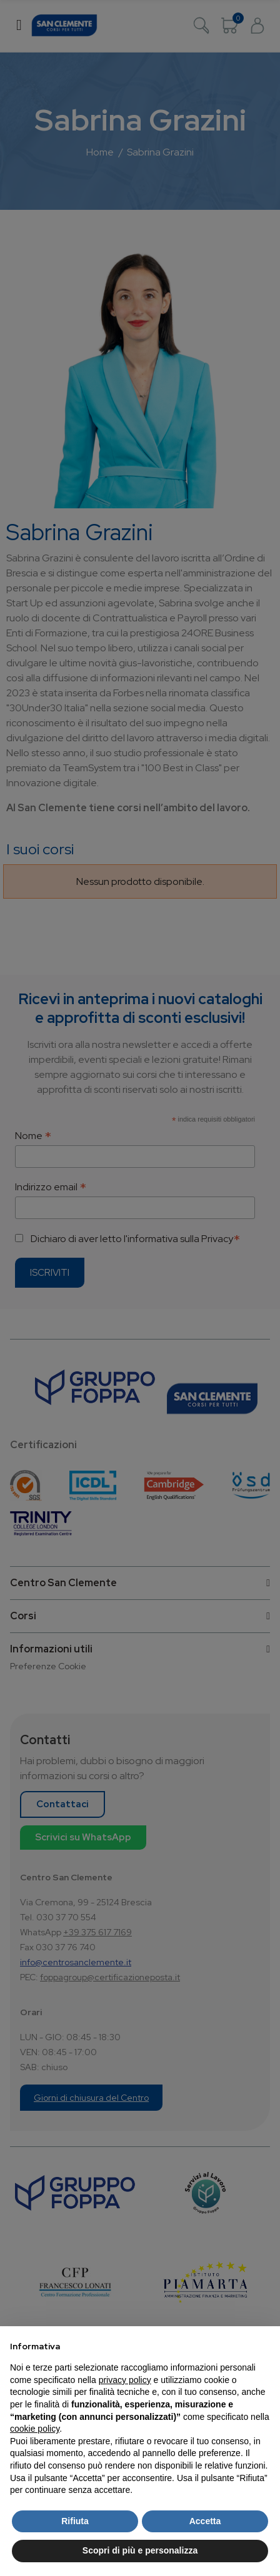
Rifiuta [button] (75, 2521)
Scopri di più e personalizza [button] (140, 2550)
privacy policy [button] (125, 2380)
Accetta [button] (205, 2521)
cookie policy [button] (34, 2429)
